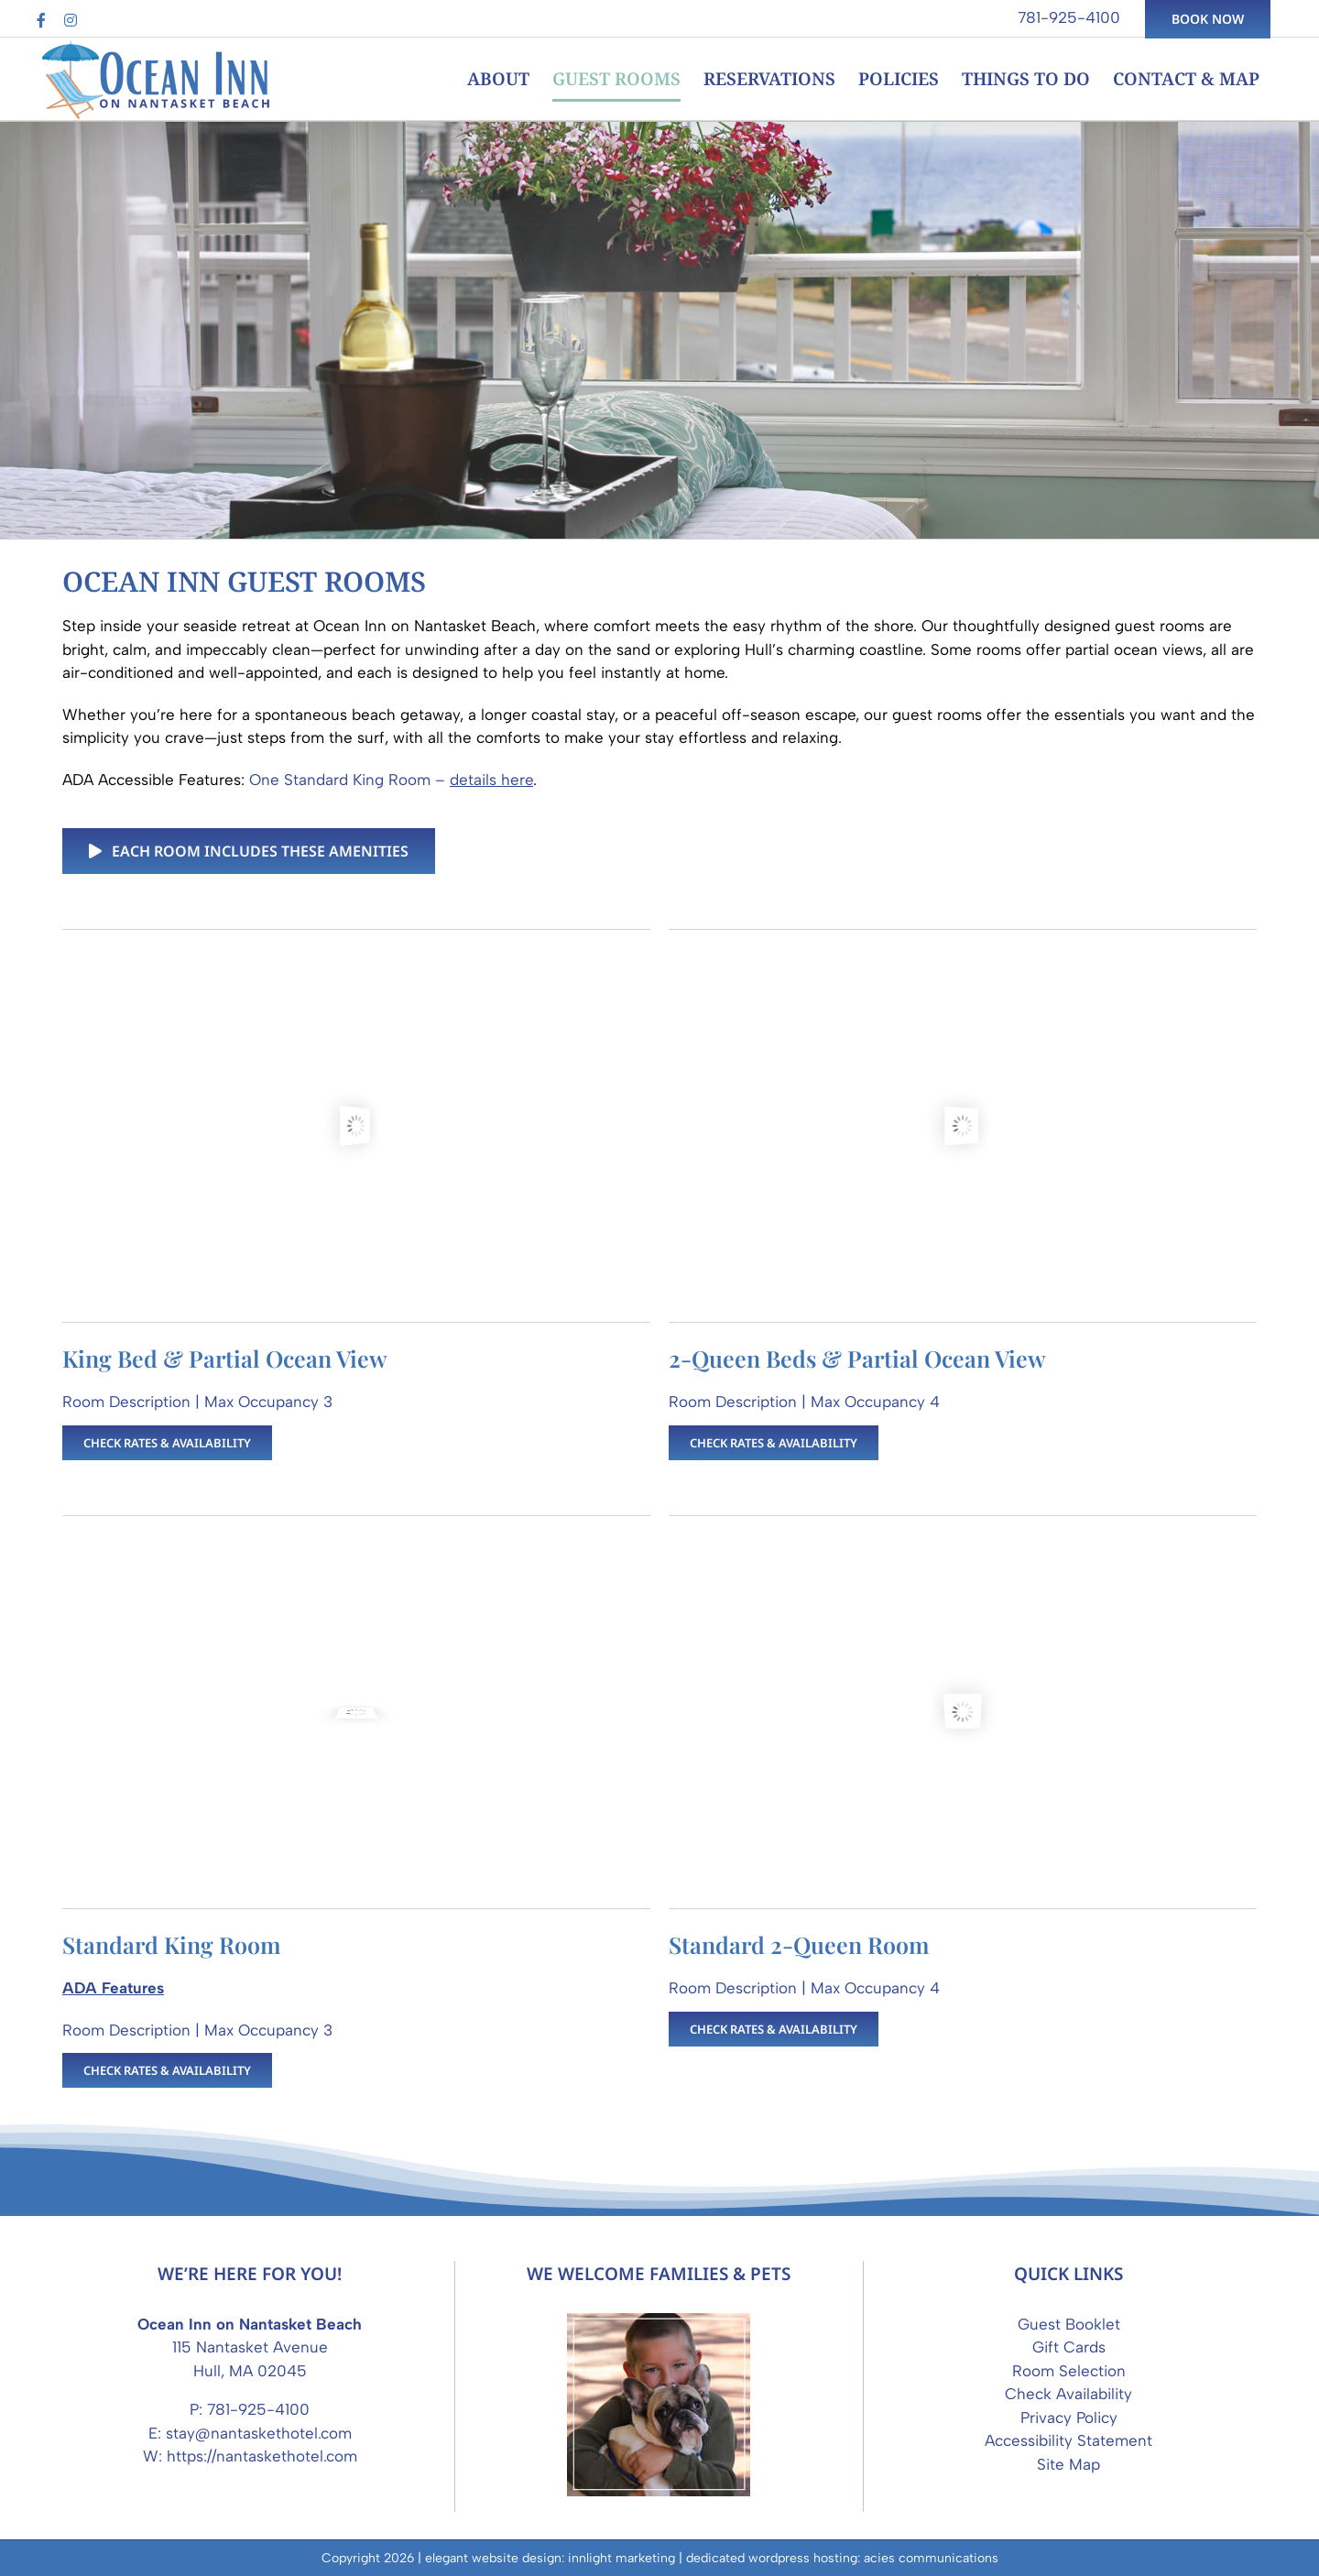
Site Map (1068, 2464)
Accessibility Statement (1068, 2441)
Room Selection (1069, 2371)
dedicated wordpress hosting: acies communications (842, 2558)
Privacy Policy (1068, 2417)
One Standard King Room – (391, 779)
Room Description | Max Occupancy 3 (197, 1401)
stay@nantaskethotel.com (259, 2433)
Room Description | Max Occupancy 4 (804, 1401)
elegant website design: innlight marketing (550, 2558)
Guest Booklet (1069, 2324)
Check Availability (1068, 2394)
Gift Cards (1069, 2348)
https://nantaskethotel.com (262, 2457)
